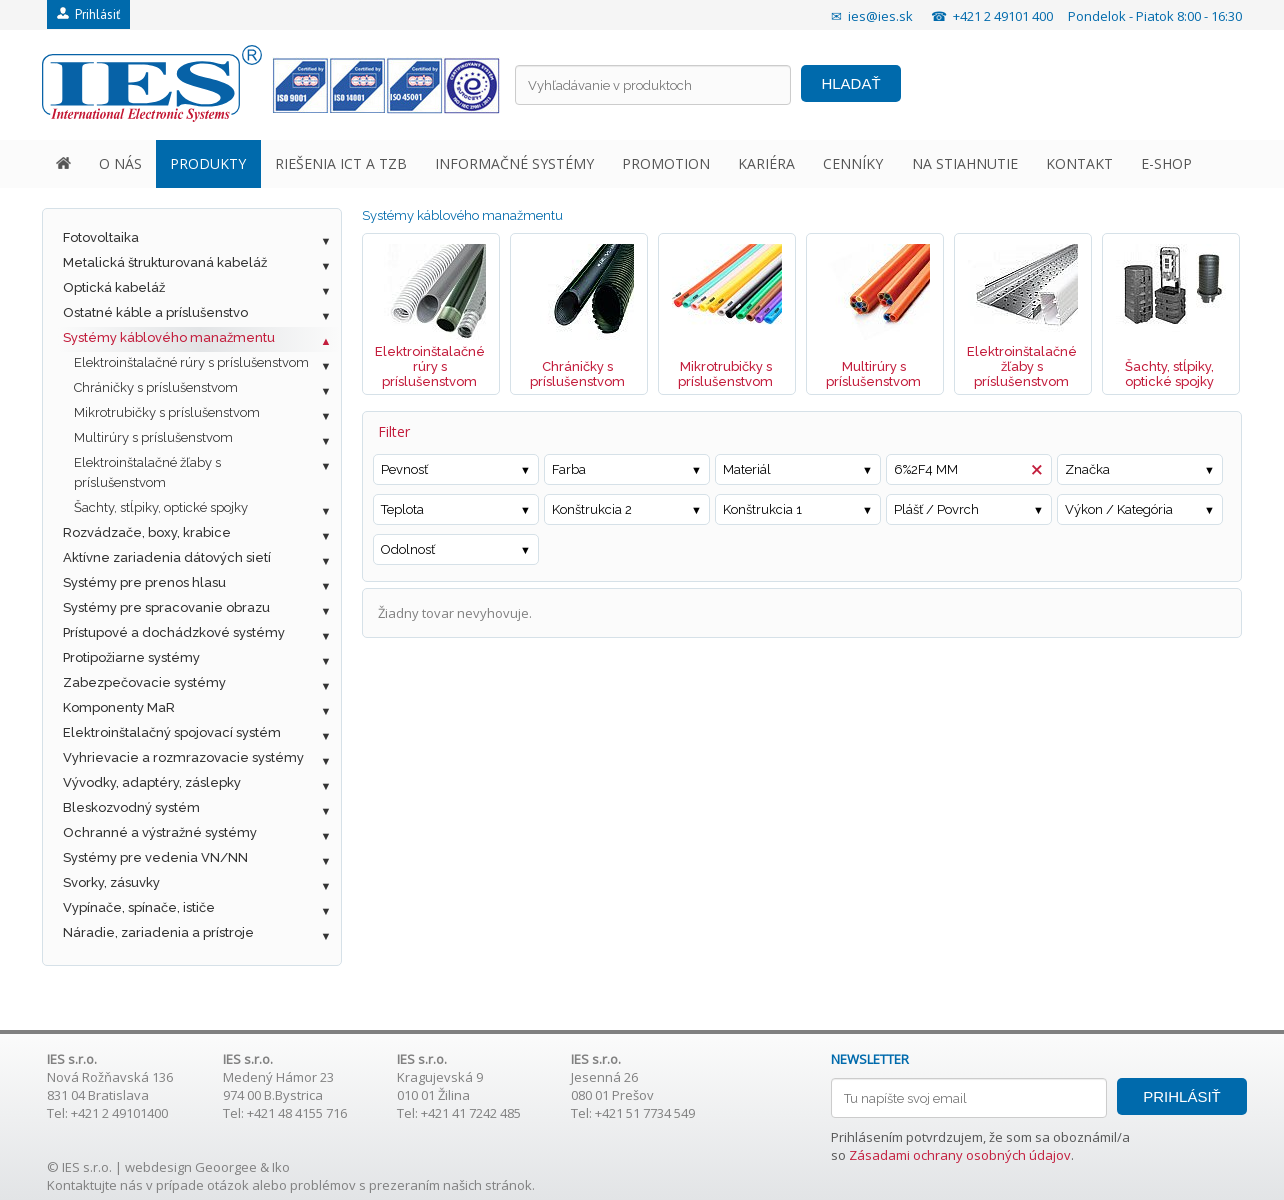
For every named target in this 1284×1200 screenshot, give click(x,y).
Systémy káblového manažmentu (169, 337)
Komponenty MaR (119, 707)
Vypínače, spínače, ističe (139, 907)
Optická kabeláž (114, 287)
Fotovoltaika (101, 237)
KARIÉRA (766, 163)
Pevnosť (404, 469)
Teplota (402, 509)
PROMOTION (666, 163)
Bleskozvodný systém (131, 807)
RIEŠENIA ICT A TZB (341, 163)
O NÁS (120, 163)
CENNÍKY (853, 163)
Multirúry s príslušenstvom (153, 437)
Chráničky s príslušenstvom (156, 387)
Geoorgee (226, 1167)
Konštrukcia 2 (592, 509)
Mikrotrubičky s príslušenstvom (167, 412)
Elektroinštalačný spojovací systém (172, 732)
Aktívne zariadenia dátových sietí (167, 557)
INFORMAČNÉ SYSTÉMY (514, 163)
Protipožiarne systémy (131, 657)
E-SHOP (1166, 163)
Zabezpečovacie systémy (144, 682)
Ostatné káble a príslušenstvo (155, 312)
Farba (569, 469)
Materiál (747, 469)
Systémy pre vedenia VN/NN (155, 857)
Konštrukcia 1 (762, 509)
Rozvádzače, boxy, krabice (147, 532)
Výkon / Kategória (1119, 509)
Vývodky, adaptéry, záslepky (152, 782)
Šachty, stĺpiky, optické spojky (161, 507)
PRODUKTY (208, 163)
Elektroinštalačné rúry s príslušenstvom (191, 362)
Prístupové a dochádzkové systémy (174, 632)
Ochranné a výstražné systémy (160, 832)
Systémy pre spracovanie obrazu (166, 607)
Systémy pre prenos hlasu (144, 582)
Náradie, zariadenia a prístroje (158, 932)
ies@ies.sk (880, 16)
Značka (1087, 469)
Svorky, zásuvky (111, 882)
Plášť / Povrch (936, 509)
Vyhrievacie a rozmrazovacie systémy (183, 757)
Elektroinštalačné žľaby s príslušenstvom (147, 472)
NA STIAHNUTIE (965, 163)
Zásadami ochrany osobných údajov (960, 1155)
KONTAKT (1079, 163)
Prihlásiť (88, 14)
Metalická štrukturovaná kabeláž (165, 262)
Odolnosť (408, 549)
